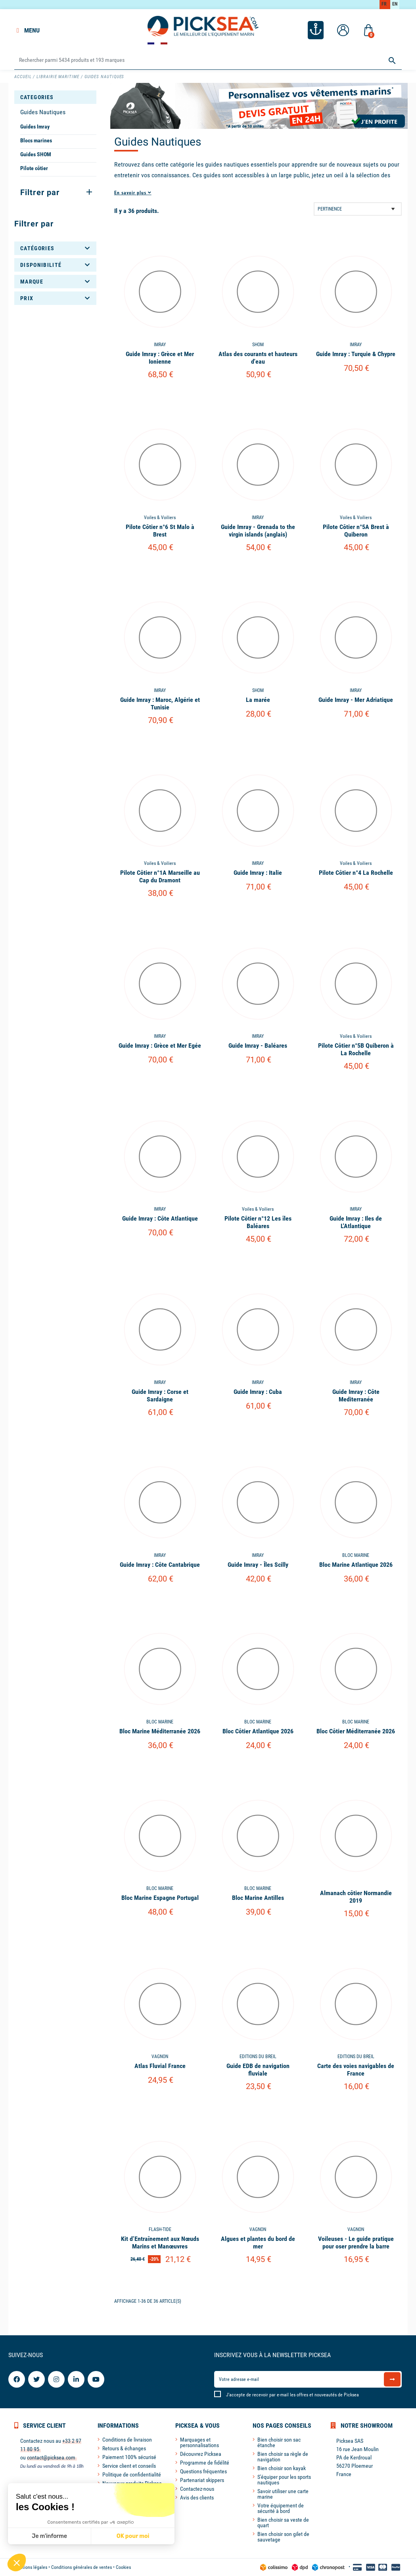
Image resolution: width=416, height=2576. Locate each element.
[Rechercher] (208, 60)
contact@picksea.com (51, 2457)
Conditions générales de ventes (81, 2567)
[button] (16, 2562)
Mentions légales (30, 2567)
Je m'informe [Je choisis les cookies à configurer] (49, 2536)
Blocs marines (36, 140)
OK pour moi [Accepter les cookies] (133, 2536)
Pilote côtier (34, 168)
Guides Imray (35, 126)
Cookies (123, 2567)
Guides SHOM (35, 154)
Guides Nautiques (42, 112)
